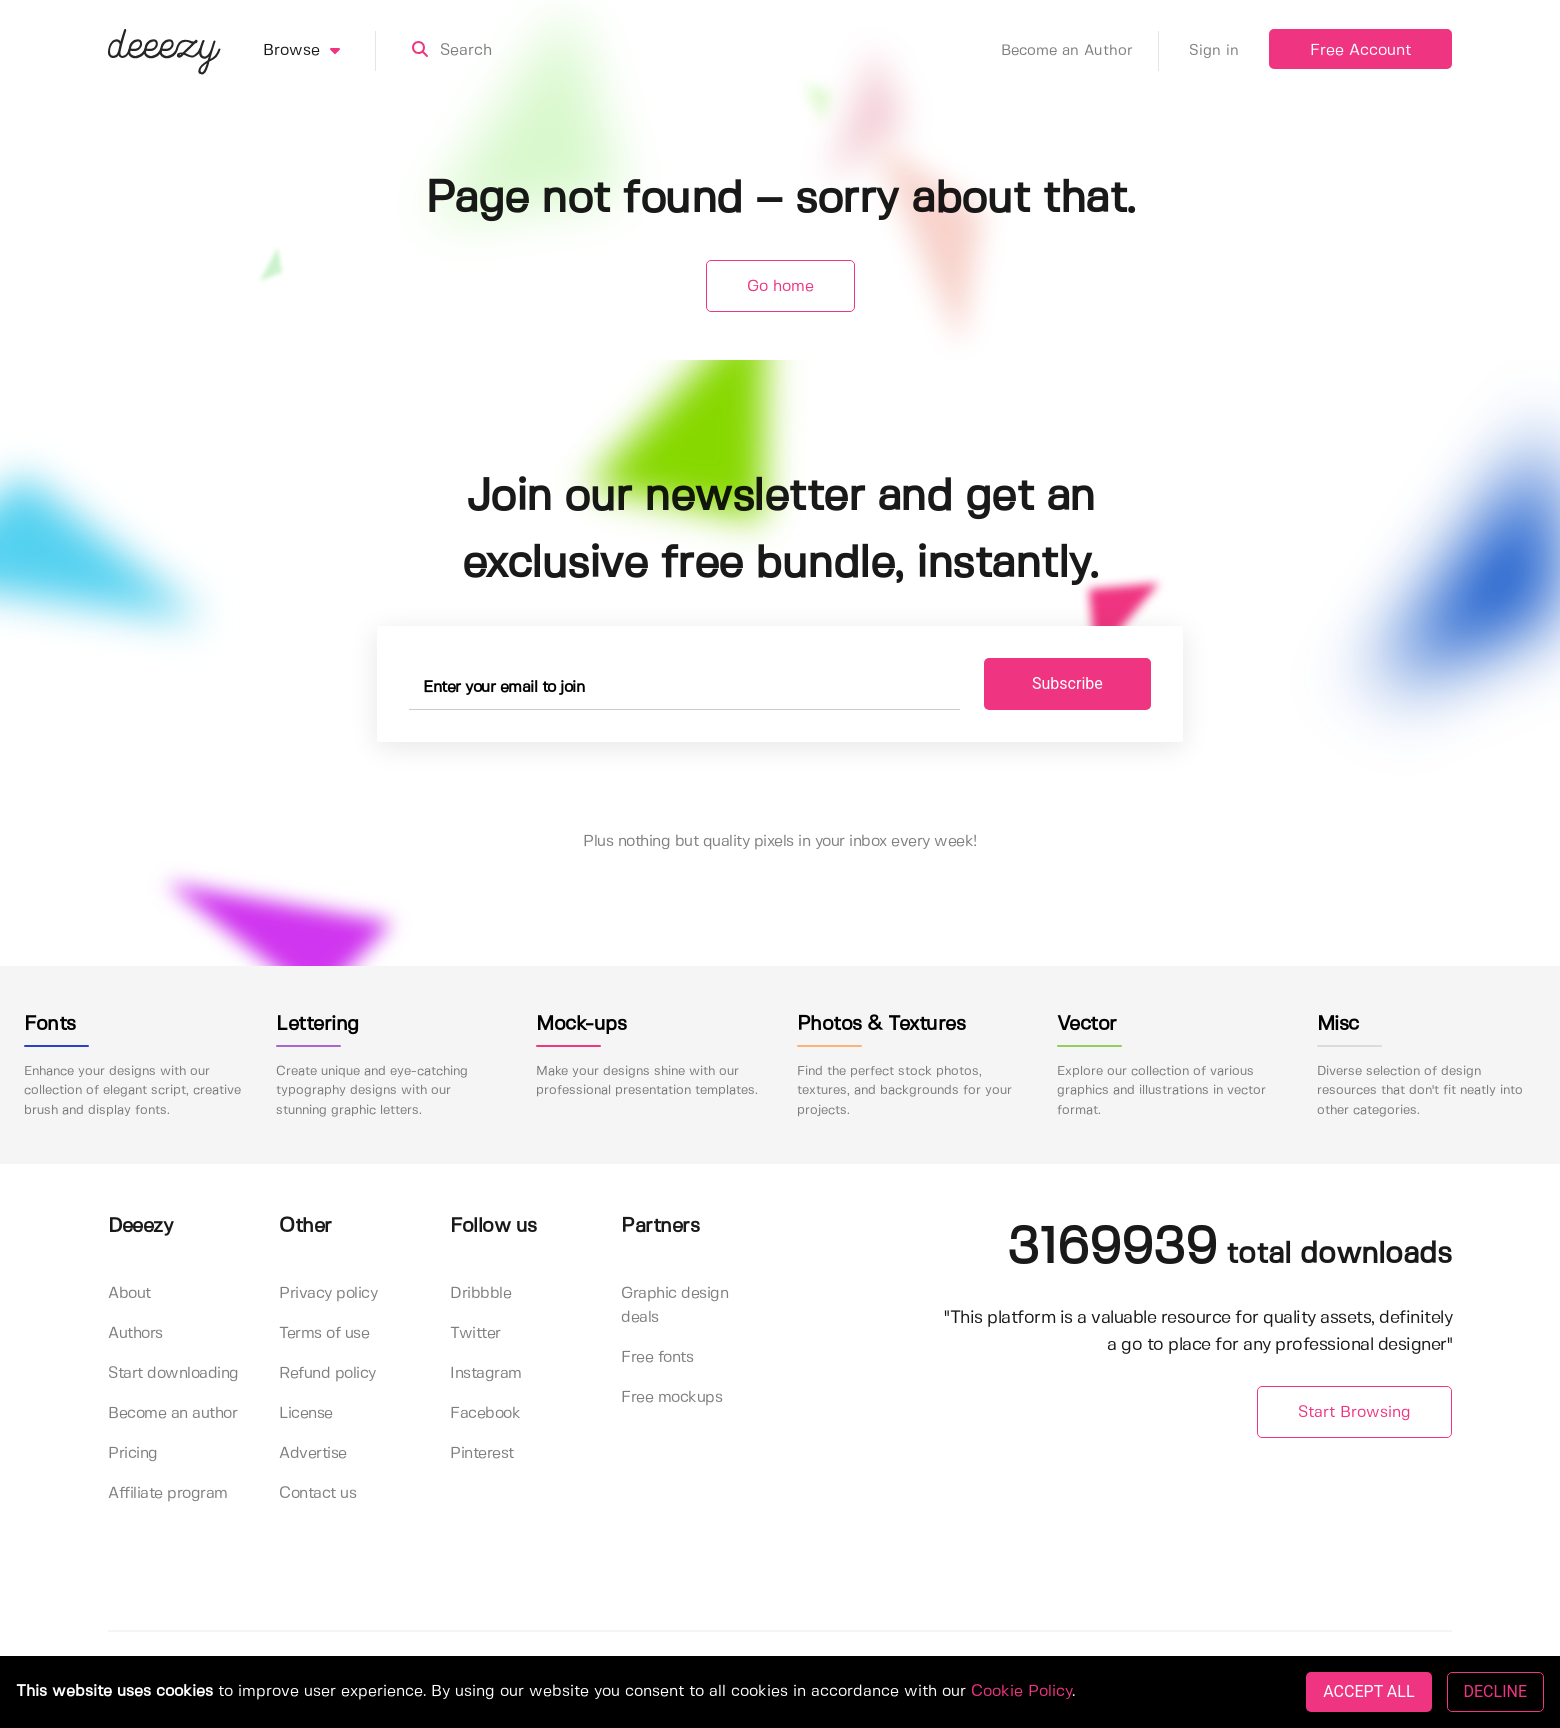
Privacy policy (328, 1293)
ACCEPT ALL (1368, 1691)
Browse (319, 51)
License (306, 1413)
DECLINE (1495, 1691)
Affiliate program (168, 1493)
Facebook (485, 1413)
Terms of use (324, 1333)
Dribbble (480, 1293)
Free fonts (657, 1357)
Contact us (317, 1493)
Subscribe (1067, 683)
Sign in (1214, 51)
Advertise (313, 1453)
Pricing (133, 1453)
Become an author (172, 1413)
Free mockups (671, 1397)
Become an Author (1080, 51)
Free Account (1360, 50)
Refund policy (327, 1373)
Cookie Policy (1021, 1691)
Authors (135, 1333)
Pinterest (482, 1453)
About (129, 1293)
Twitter (475, 1333)
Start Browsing (1354, 1412)
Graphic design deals (674, 1305)
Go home (780, 286)
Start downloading (173, 1373)
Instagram (486, 1373)
